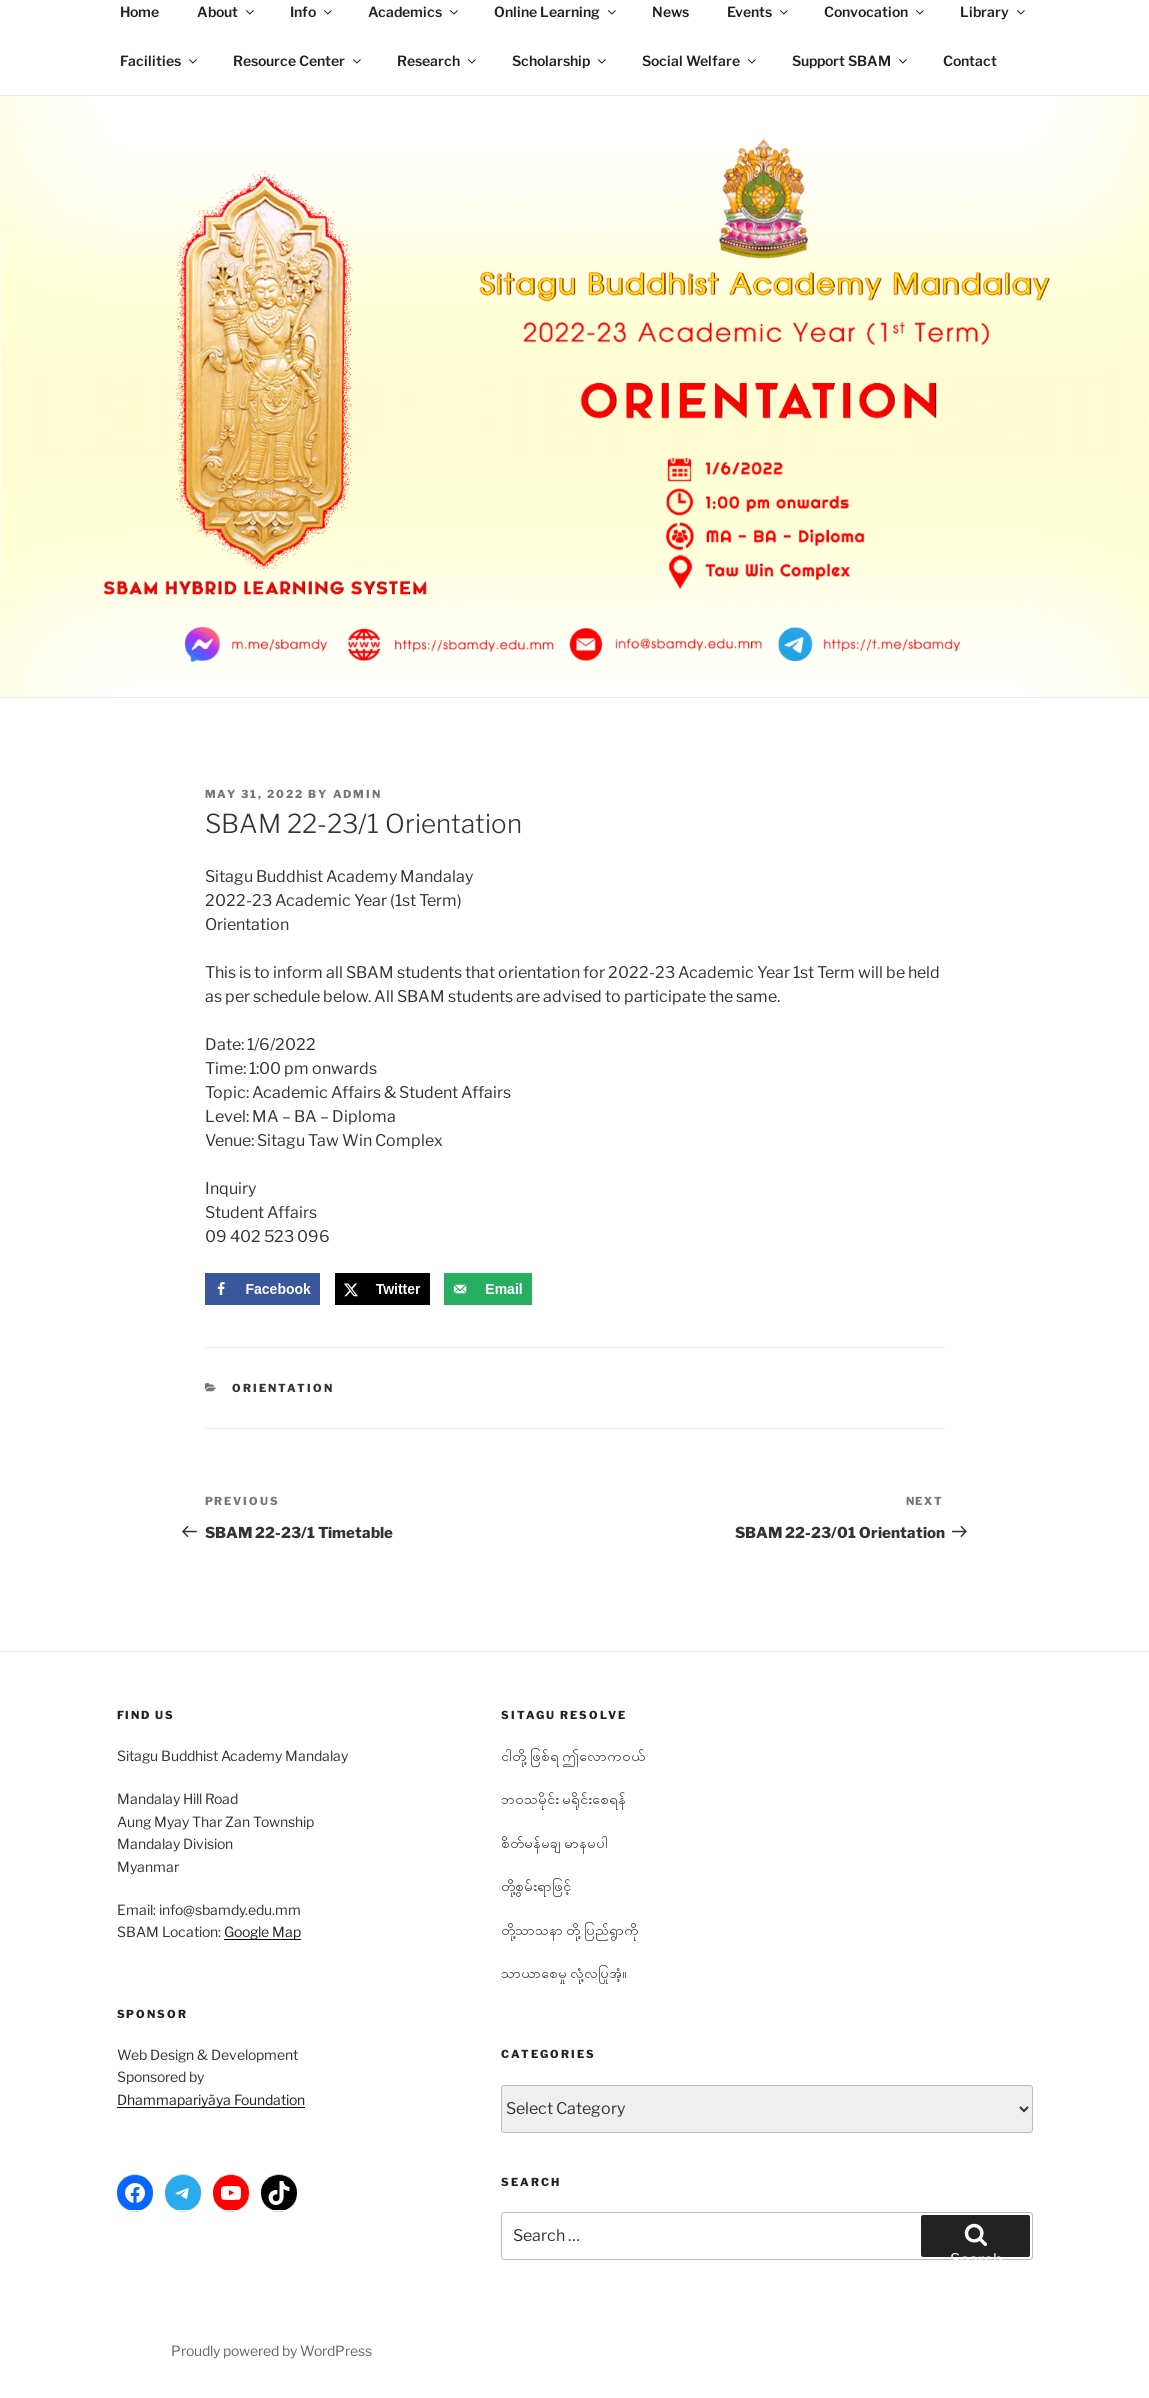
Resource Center (298, 60)
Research (438, 60)
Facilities (160, 60)
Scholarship (560, 60)
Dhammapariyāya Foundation (211, 2099)
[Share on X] (382, 1289)
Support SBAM (851, 60)
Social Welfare (700, 60)
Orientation (283, 1388)
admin (358, 794)
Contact (970, 60)
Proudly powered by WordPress (271, 2350)
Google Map (262, 1931)
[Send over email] (487, 1289)
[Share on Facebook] (262, 1289)
